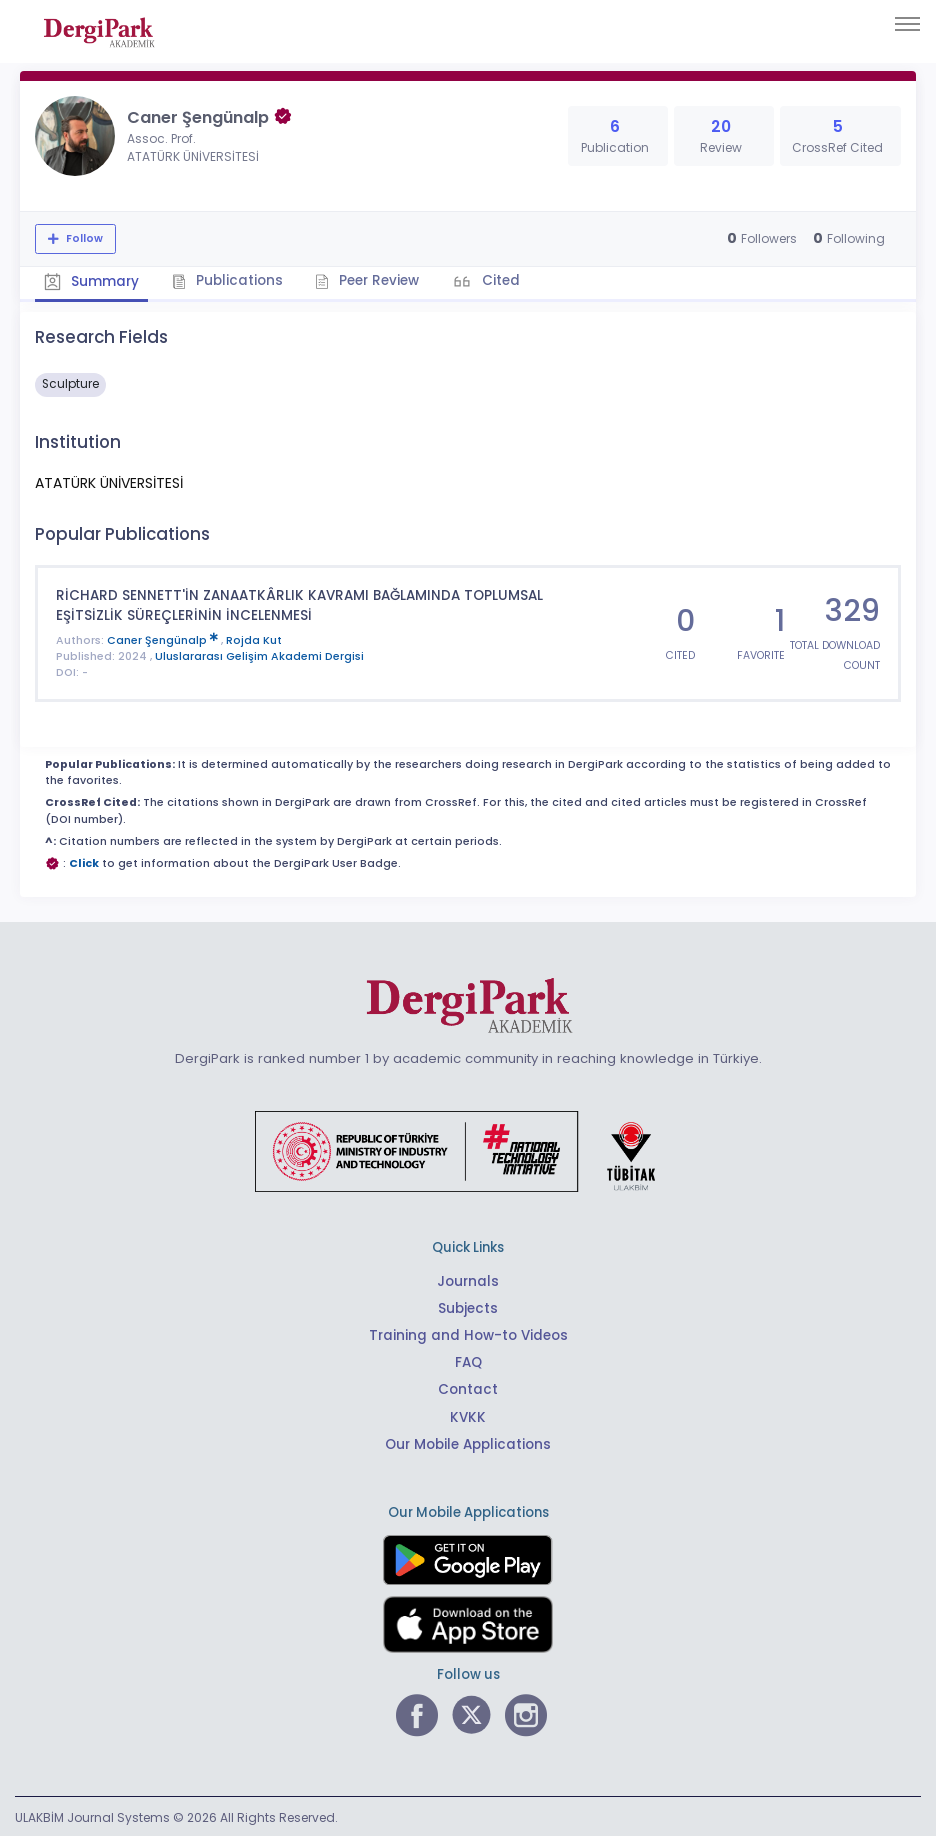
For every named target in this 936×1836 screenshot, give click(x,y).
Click (84, 861)
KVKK (468, 1414)
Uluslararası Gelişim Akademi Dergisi (259, 654)
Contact (468, 1387)
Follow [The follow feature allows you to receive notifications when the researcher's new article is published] (83, 238)
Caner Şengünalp (164, 637)
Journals (468, 1279)
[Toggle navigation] (907, 24)
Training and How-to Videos (468, 1333)
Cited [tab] (496, 280)
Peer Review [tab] (364, 280)
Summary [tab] (91, 281)
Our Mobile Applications (468, 1441)
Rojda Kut (254, 637)
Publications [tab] (225, 280)
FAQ (468, 1360)
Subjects (468, 1306)
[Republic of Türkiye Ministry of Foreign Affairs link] (468, 1148)
